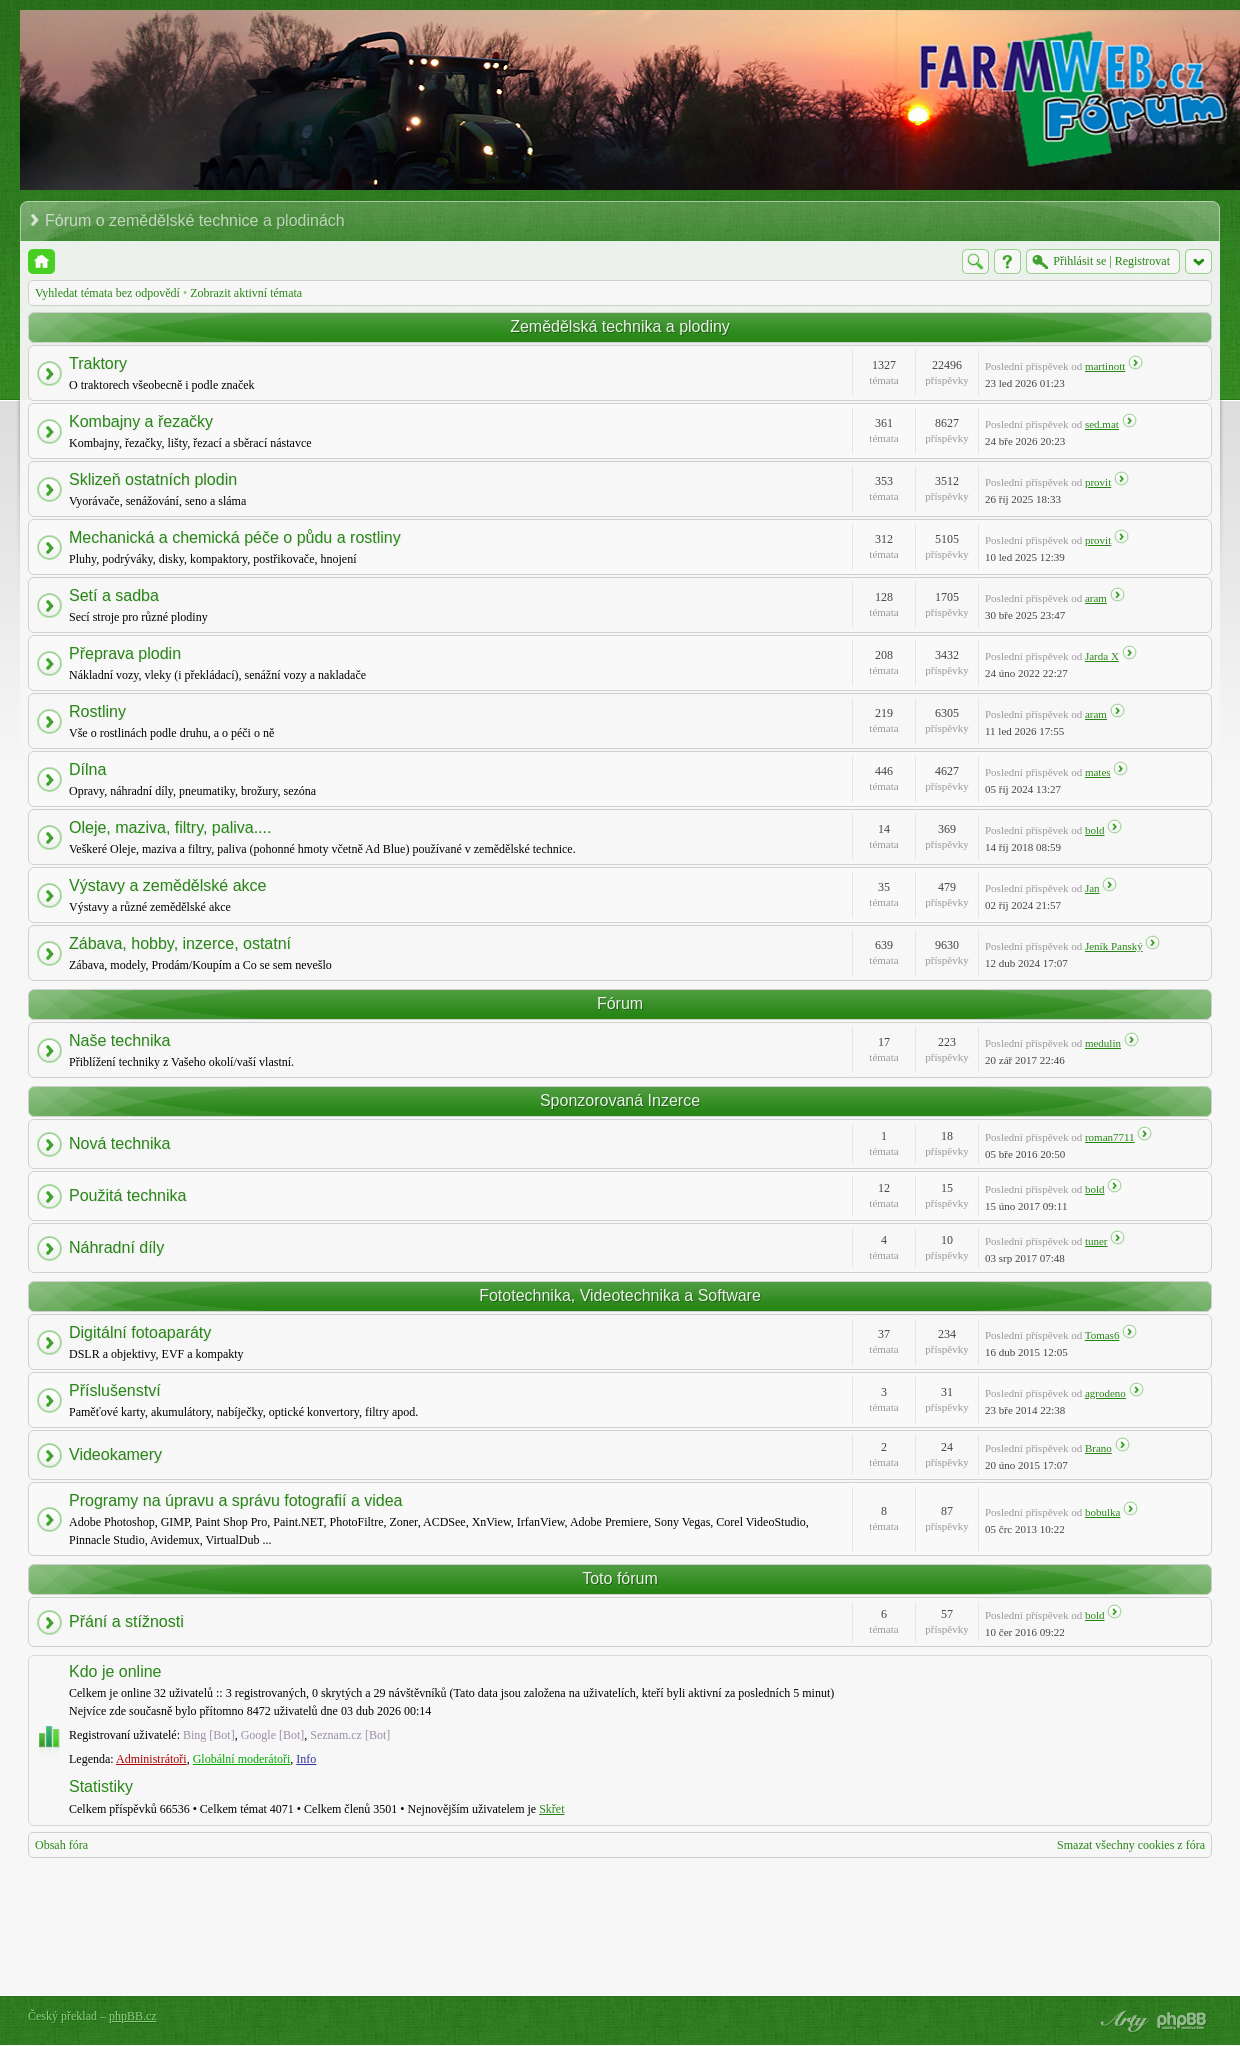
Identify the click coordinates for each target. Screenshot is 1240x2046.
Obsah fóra (61, 1845)
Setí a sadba (114, 595)
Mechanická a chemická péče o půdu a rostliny (235, 537)
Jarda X (1102, 656)
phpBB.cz (133, 2016)
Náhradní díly (116, 1247)
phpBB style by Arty (1122, 2021)
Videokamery (115, 1454)
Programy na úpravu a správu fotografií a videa (236, 1500)
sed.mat (1102, 424)
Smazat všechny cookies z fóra (1131, 1845)
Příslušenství (115, 1390)
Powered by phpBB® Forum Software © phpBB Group (1182, 2021)
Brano (1098, 1448)
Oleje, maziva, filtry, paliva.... (170, 827)
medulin (1103, 1043)
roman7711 (1110, 1137)
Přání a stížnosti (126, 1621)
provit (1098, 482)
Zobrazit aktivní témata (246, 293)
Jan (1092, 888)
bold (1095, 830)
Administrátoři (151, 1759)
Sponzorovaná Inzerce (620, 1100)
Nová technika (119, 1143)
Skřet (551, 1809)
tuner (1096, 1241)
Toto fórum (620, 1578)
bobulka (1102, 1512)
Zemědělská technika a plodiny (620, 326)
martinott (1105, 366)
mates (1098, 772)
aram (1096, 598)
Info (306, 1759)
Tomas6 (1102, 1335)
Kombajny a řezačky (141, 421)
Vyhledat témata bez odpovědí (107, 293)
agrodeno (1105, 1393)
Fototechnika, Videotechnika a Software (620, 1295)
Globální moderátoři (242, 1759)
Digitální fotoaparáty (140, 1332)
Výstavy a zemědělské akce (167, 885)
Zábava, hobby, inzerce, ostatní (180, 943)
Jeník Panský (1114, 946)
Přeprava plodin (125, 653)
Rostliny (97, 711)
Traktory (98, 363)
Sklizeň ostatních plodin (153, 479)
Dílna (87, 769)
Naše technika (119, 1040)
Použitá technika (127, 1195)
